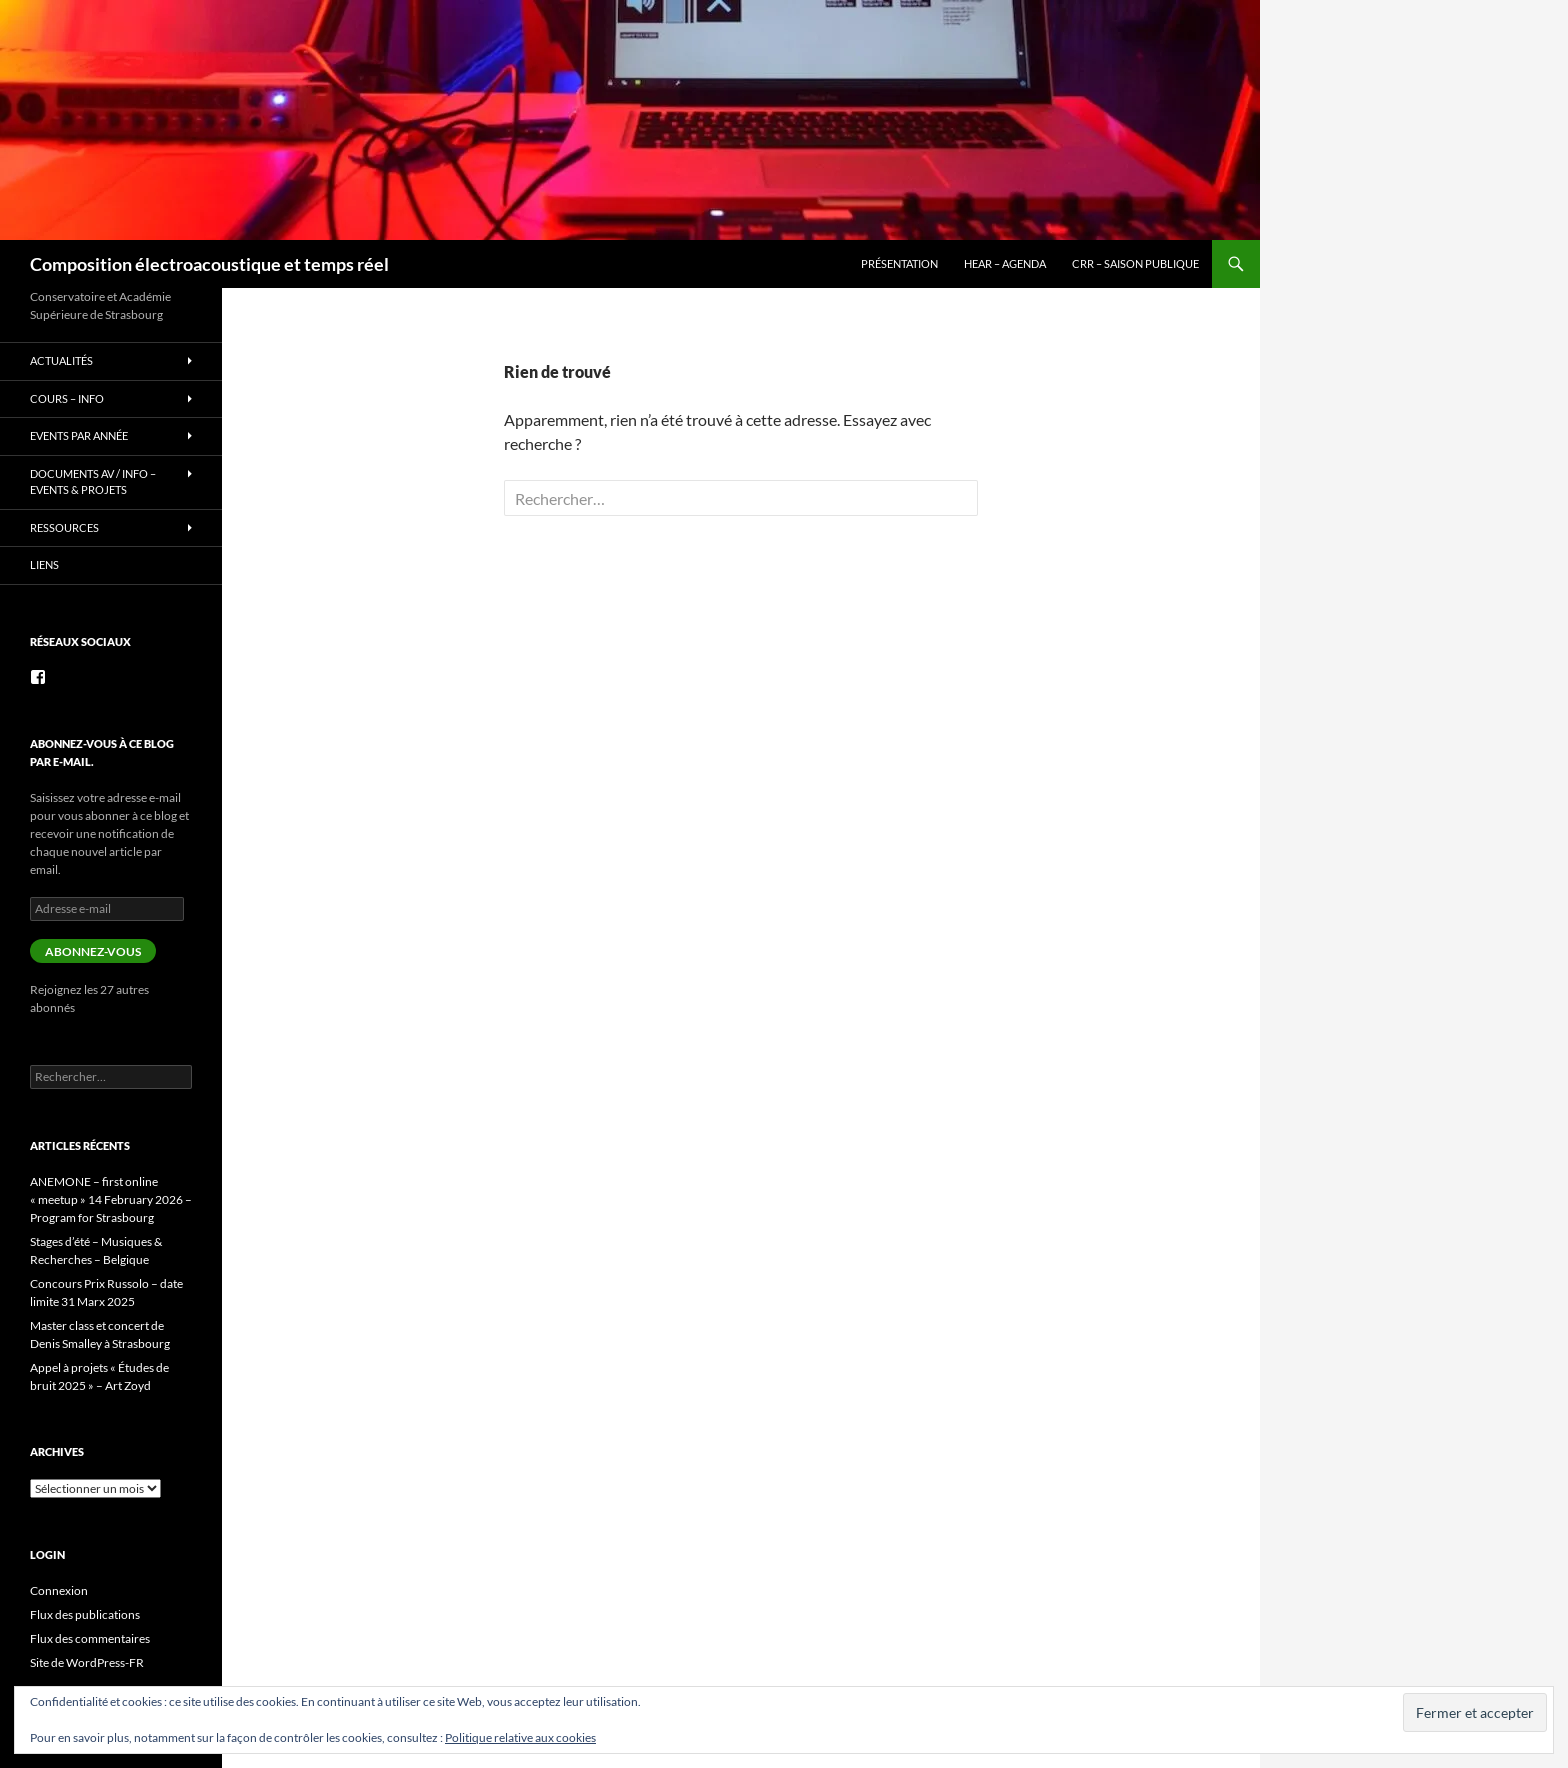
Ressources (64, 527)
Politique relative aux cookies (520, 1737)
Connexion (59, 1590)
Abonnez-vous (93, 951)
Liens (44, 564)
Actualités (61, 360)
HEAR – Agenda (1005, 263)
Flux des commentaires (90, 1638)
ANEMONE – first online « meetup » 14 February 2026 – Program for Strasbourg (111, 1199)
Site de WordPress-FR (87, 1662)
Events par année (79, 435)
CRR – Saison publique (1135, 263)
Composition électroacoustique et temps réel (209, 264)
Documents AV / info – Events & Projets (93, 482)
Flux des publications (85, 1614)
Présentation (899, 263)
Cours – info (67, 398)
